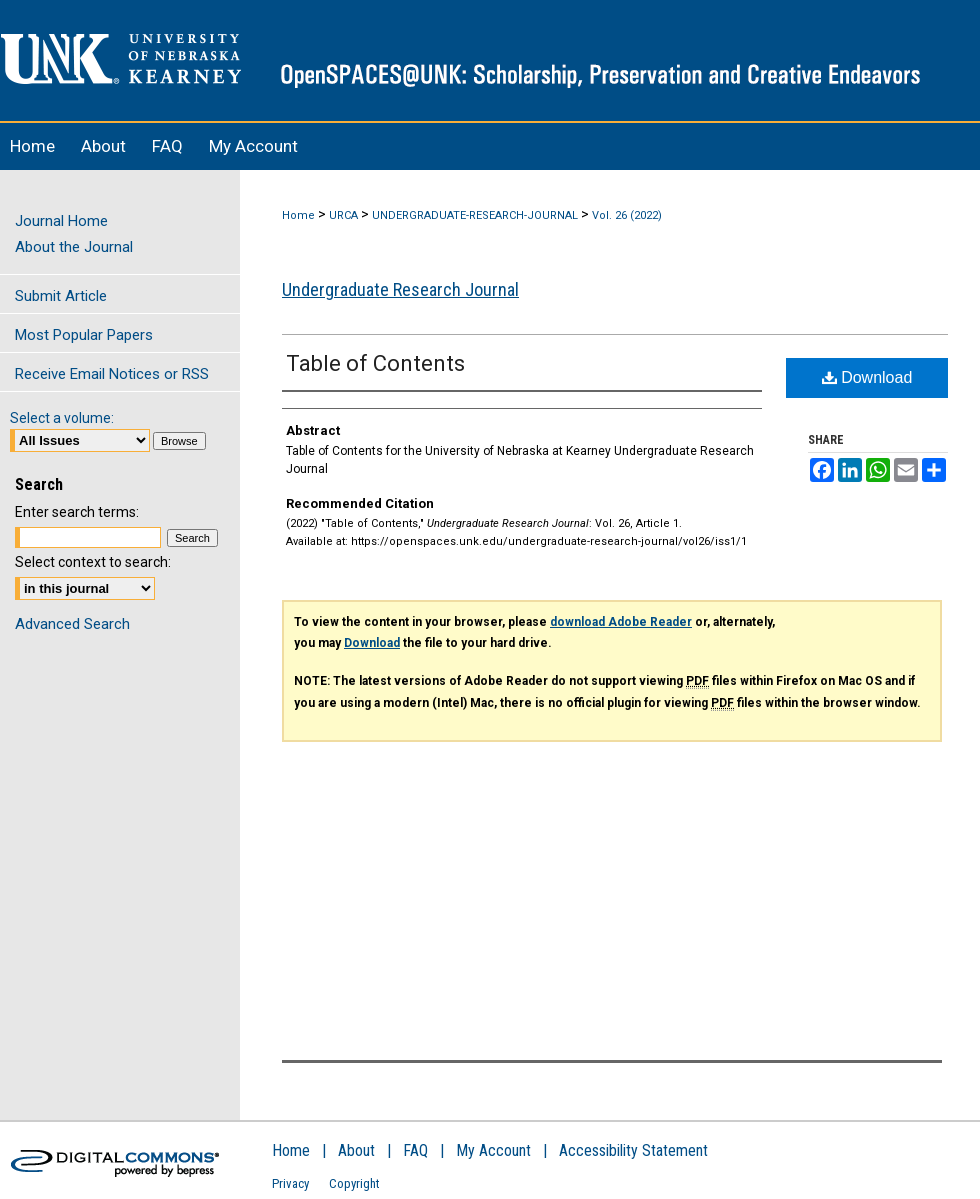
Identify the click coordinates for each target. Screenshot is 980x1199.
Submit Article (61, 296)
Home (298, 215)
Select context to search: (93, 562)
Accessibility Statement (633, 1150)
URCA (343, 215)
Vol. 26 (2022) (627, 215)
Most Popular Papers (84, 335)
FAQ (415, 1150)
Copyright (354, 1183)
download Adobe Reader (621, 622)
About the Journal (74, 247)
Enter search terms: (77, 512)
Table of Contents (375, 363)
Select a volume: (62, 418)
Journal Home (61, 221)
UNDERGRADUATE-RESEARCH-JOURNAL (475, 215)
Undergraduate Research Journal (400, 289)
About (356, 1150)
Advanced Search (72, 624)
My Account (493, 1150)
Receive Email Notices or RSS (112, 374)
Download (867, 377)
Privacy (290, 1183)
